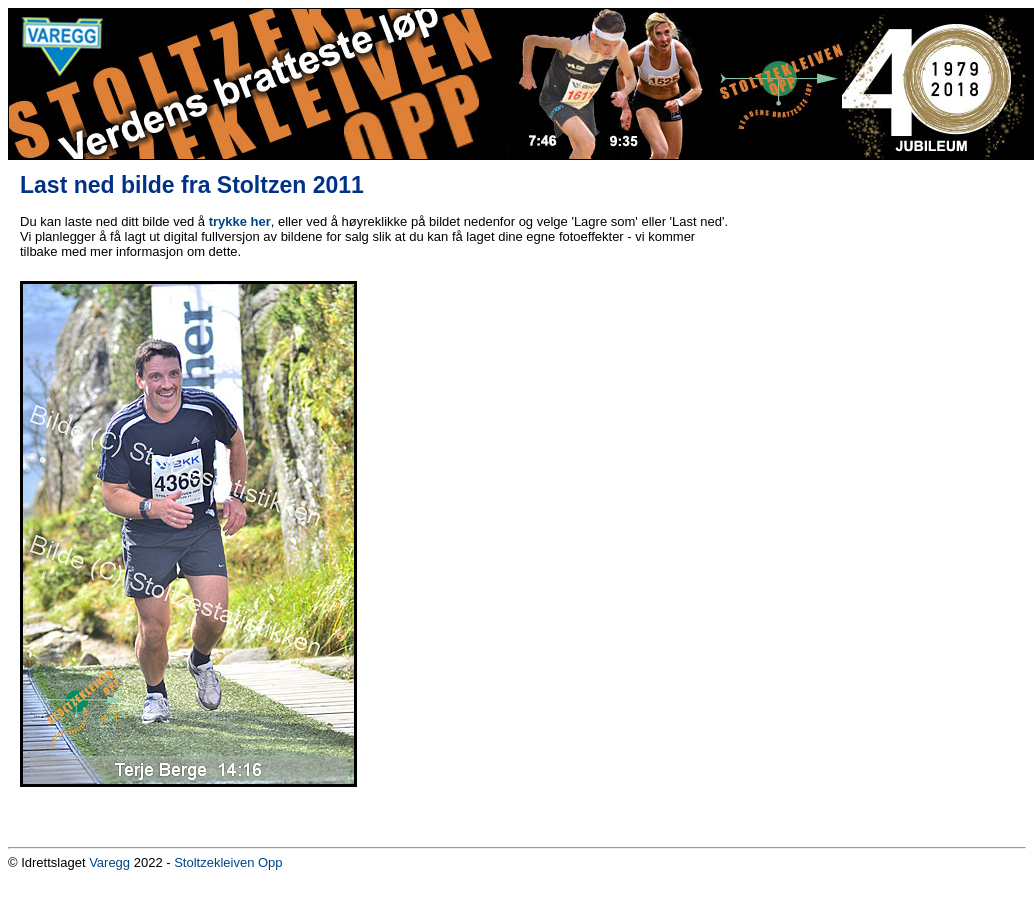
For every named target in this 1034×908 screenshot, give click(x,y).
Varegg (109, 862)
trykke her (240, 221)
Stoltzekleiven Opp (228, 862)
